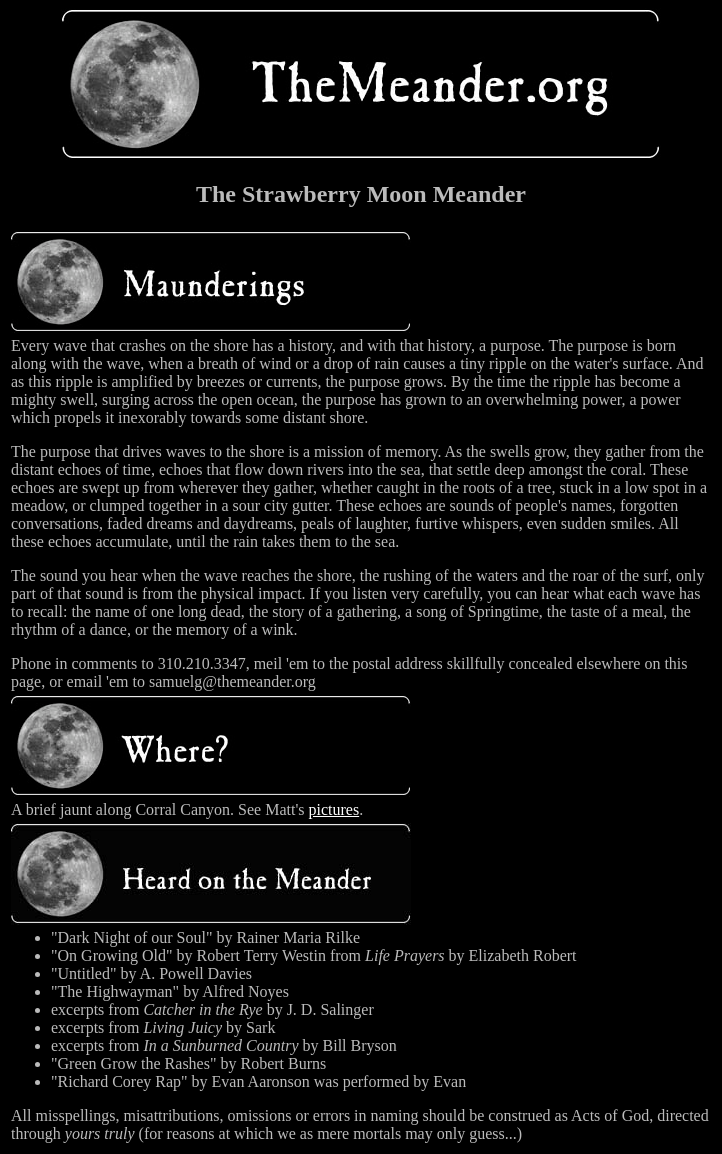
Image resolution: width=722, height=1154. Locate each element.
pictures (334, 809)
